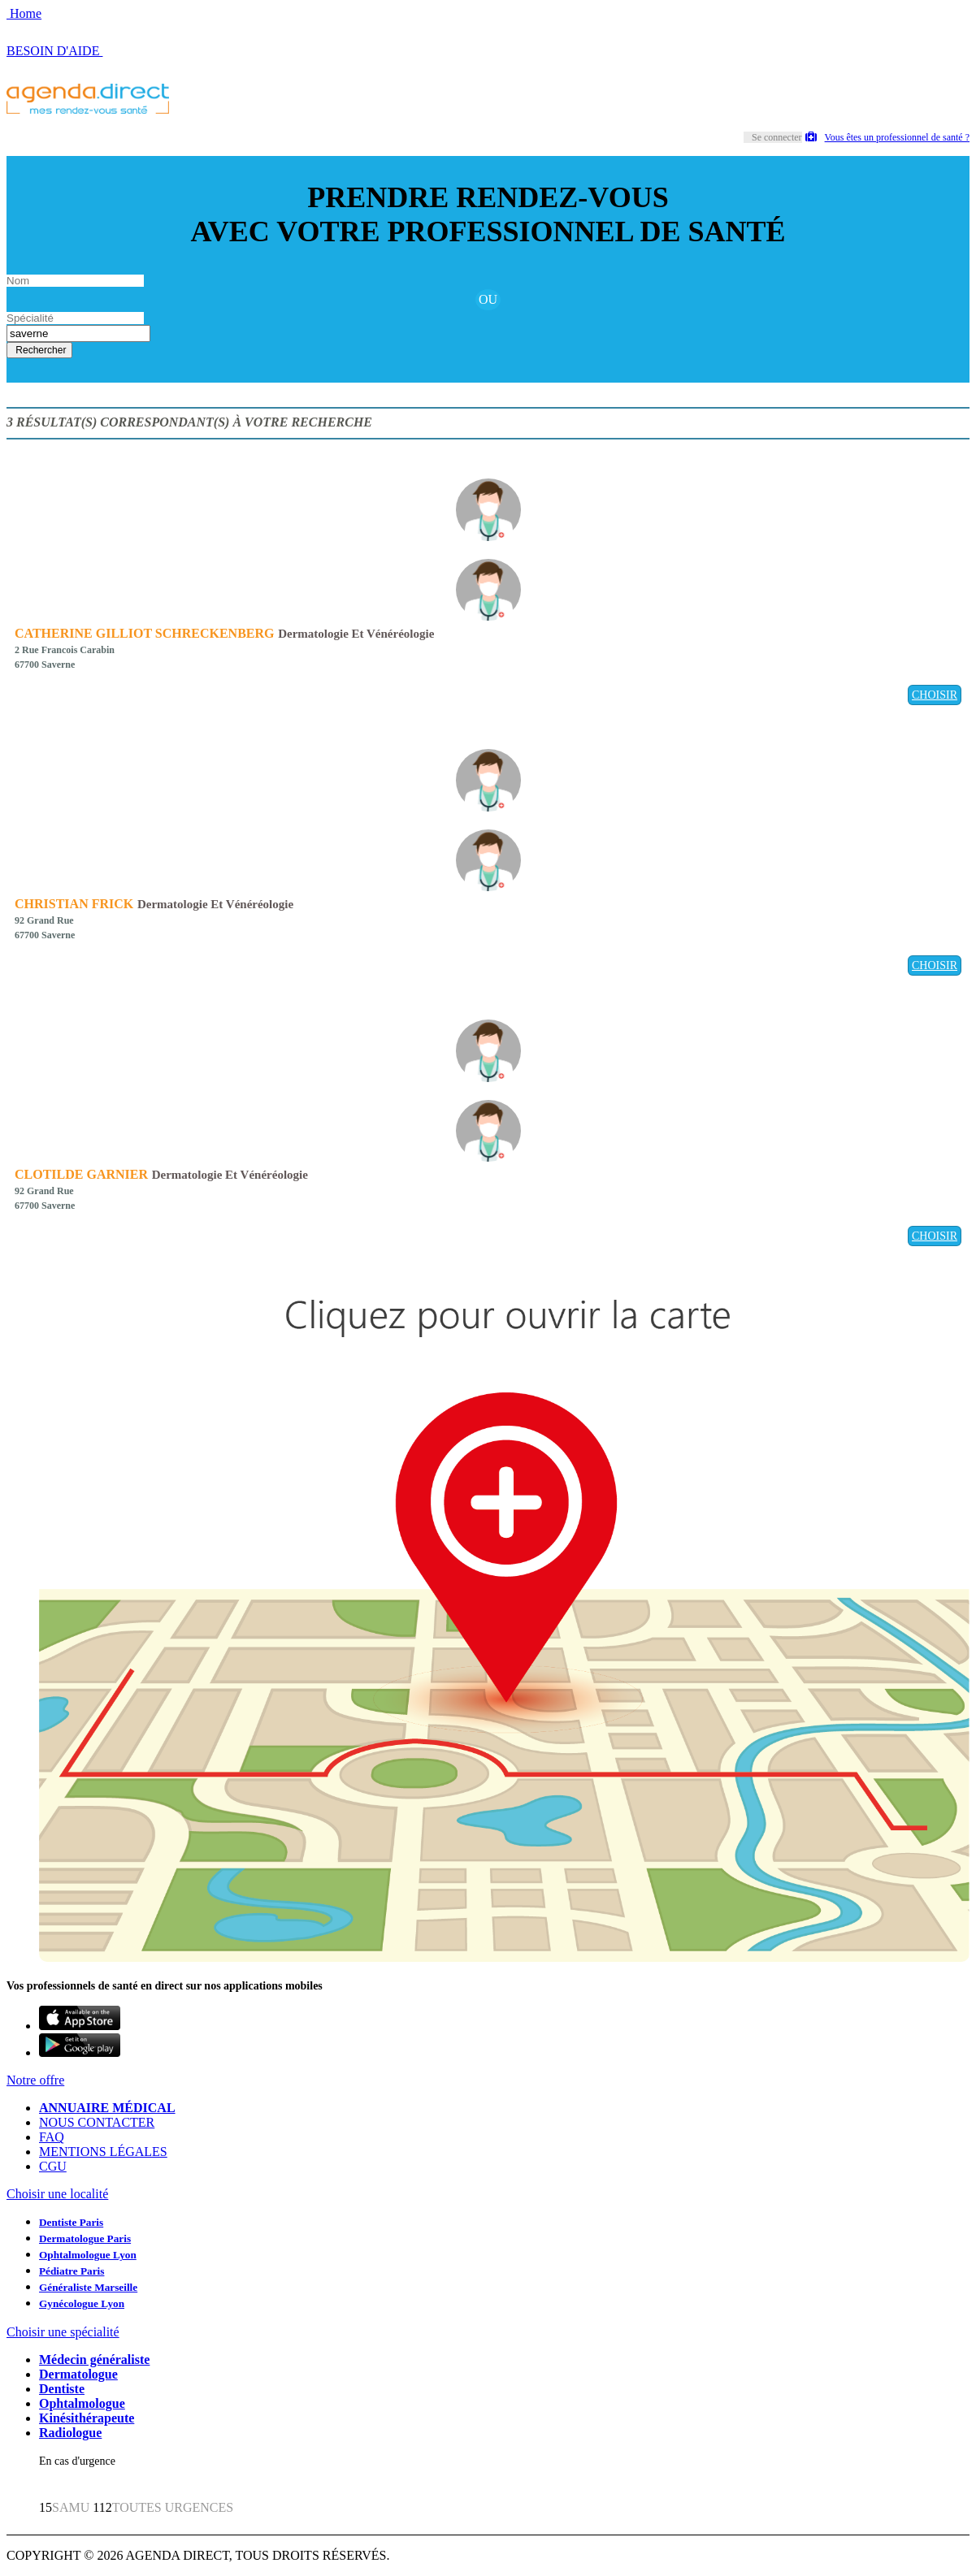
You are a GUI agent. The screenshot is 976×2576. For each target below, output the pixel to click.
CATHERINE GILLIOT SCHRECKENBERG (144, 633)
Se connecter (777, 137)
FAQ (51, 2137)
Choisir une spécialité (63, 2332)
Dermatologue (78, 2374)
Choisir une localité (57, 2194)
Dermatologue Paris (85, 2238)
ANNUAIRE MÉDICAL (107, 2108)
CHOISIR (934, 695)
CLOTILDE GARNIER (81, 1174)
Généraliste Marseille (88, 2287)
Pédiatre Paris (71, 2271)
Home (24, 13)
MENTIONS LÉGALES (103, 2151)
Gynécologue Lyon (81, 2303)
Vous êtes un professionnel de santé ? (887, 137)
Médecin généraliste (94, 2359)
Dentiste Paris (71, 2222)
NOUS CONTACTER (96, 2122)
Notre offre (35, 2080)
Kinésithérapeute (86, 2418)
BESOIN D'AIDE (54, 51)
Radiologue (70, 2433)
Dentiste (62, 2389)
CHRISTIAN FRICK (74, 904)
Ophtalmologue (82, 2403)
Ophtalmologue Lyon (88, 2255)
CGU (53, 2166)
